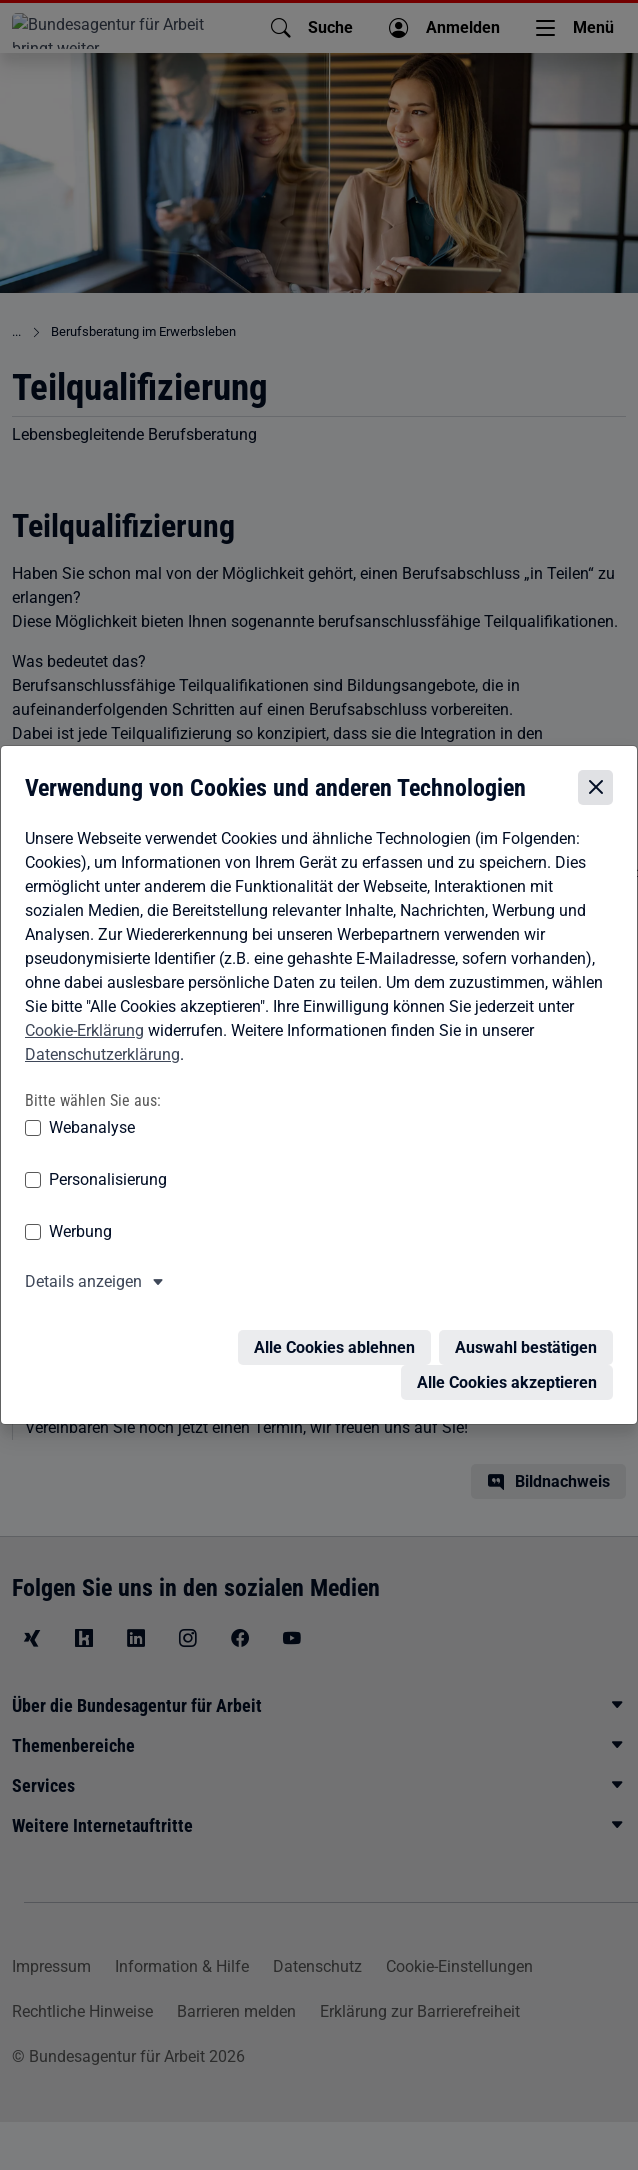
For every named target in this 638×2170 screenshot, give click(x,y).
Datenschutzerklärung (102, 1059)
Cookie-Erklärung (84, 1035)
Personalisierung (108, 1184)
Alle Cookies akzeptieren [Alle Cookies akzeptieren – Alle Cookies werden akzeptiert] (507, 1375)
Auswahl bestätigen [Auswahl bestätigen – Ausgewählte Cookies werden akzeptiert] (526, 1340)
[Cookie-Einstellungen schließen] (595, 793)
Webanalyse (92, 1132)
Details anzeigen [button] (83, 1286)
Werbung (80, 1236)
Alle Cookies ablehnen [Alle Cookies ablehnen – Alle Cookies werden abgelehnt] (334, 1340)
